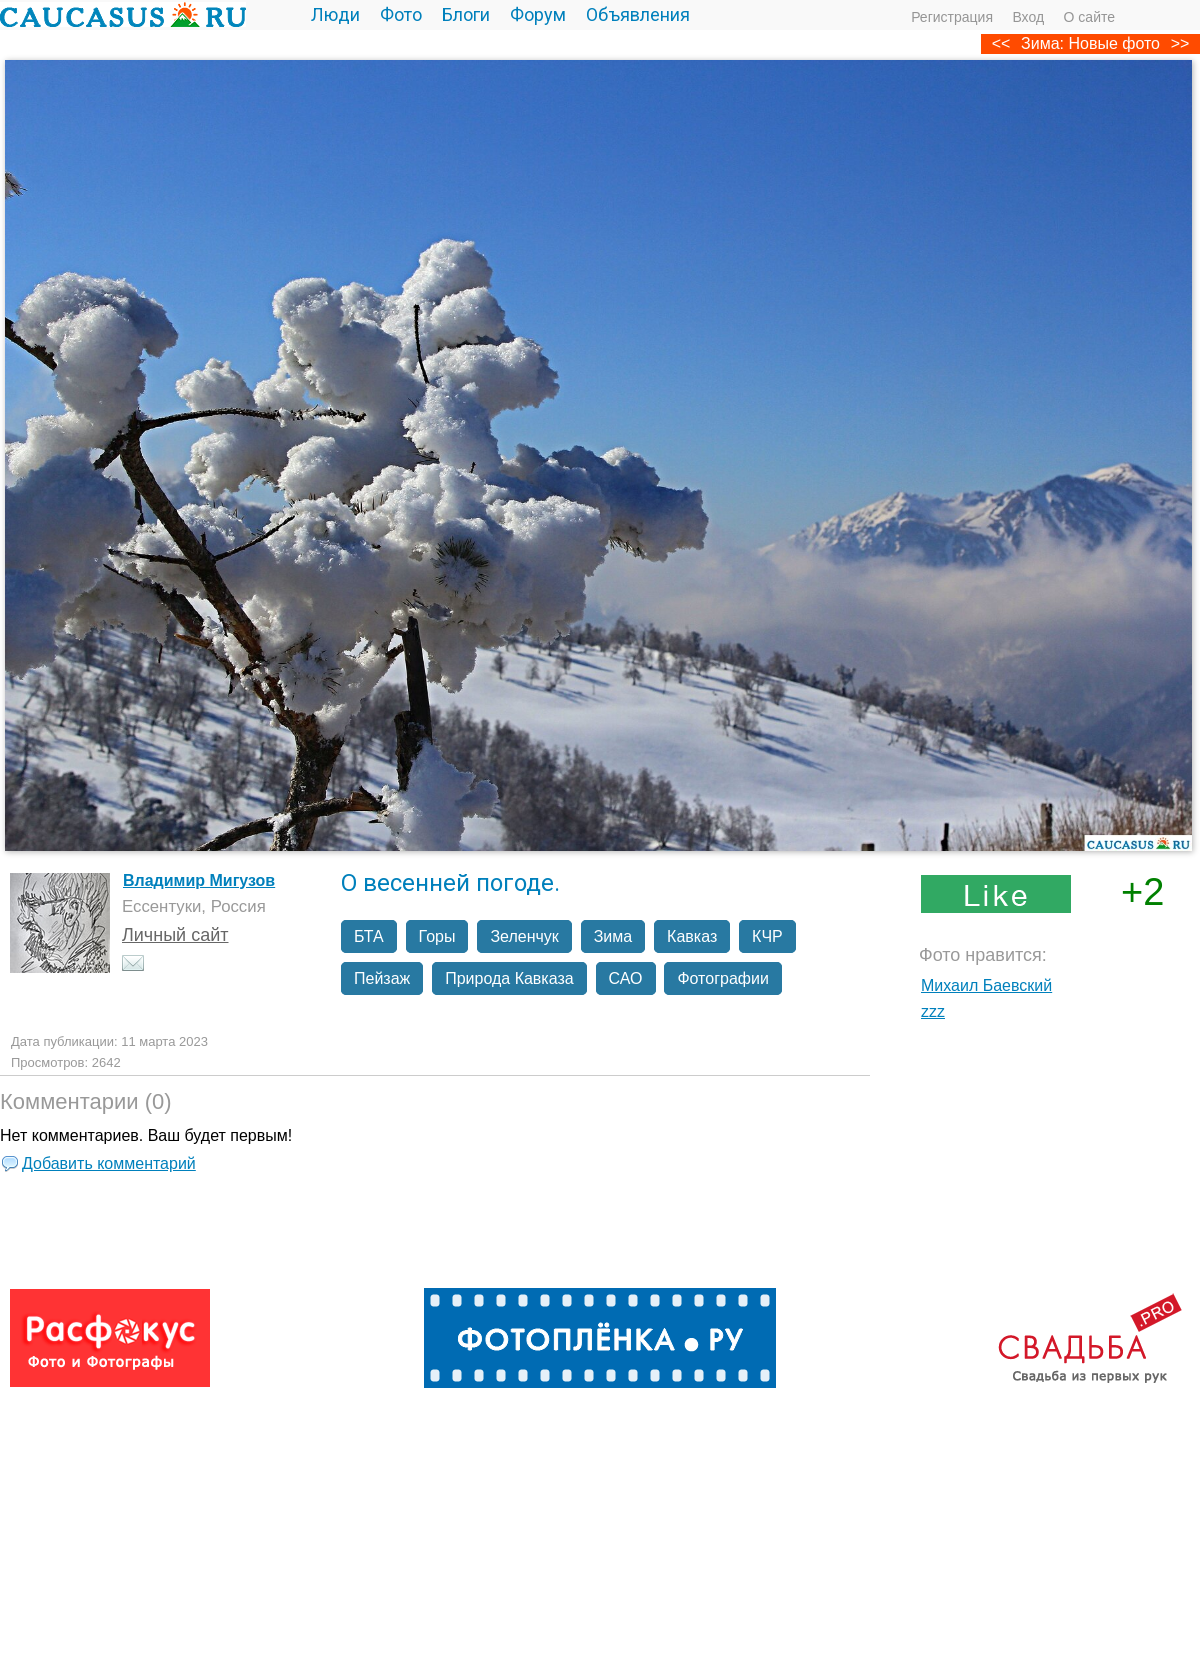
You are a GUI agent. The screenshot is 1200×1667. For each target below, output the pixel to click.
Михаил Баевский (986, 985)
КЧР (767, 936)
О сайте (1089, 17)
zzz (933, 1011)
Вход (1028, 17)
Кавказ (692, 936)
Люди (335, 14)
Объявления (638, 14)
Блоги (466, 14)
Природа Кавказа (509, 978)
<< (1001, 43)
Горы (437, 936)
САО (626, 978)
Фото (401, 14)
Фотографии (722, 978)
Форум (538, 14)
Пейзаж (382, 978)
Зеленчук (524, 936)
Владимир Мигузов (199, 880)
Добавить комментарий (109, 1163)
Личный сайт (175, 935)
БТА (369, 936)
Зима (613, 936)
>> (1180, 43)
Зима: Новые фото (1090, 43)
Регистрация (952, 17)
